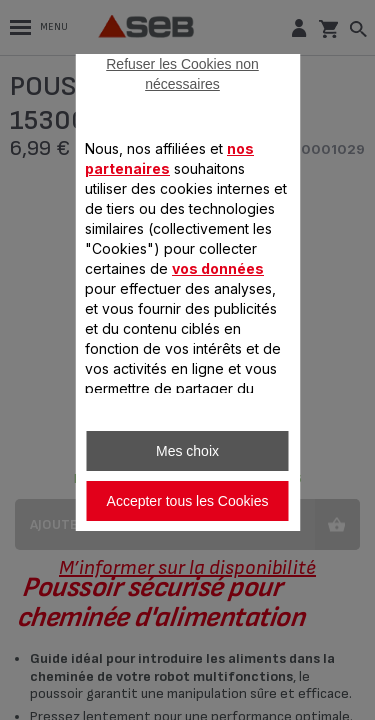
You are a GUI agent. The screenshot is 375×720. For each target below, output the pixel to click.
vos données (218, 268)
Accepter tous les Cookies (188, 501)
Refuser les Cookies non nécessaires (182, 74)
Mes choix (187, 451)
